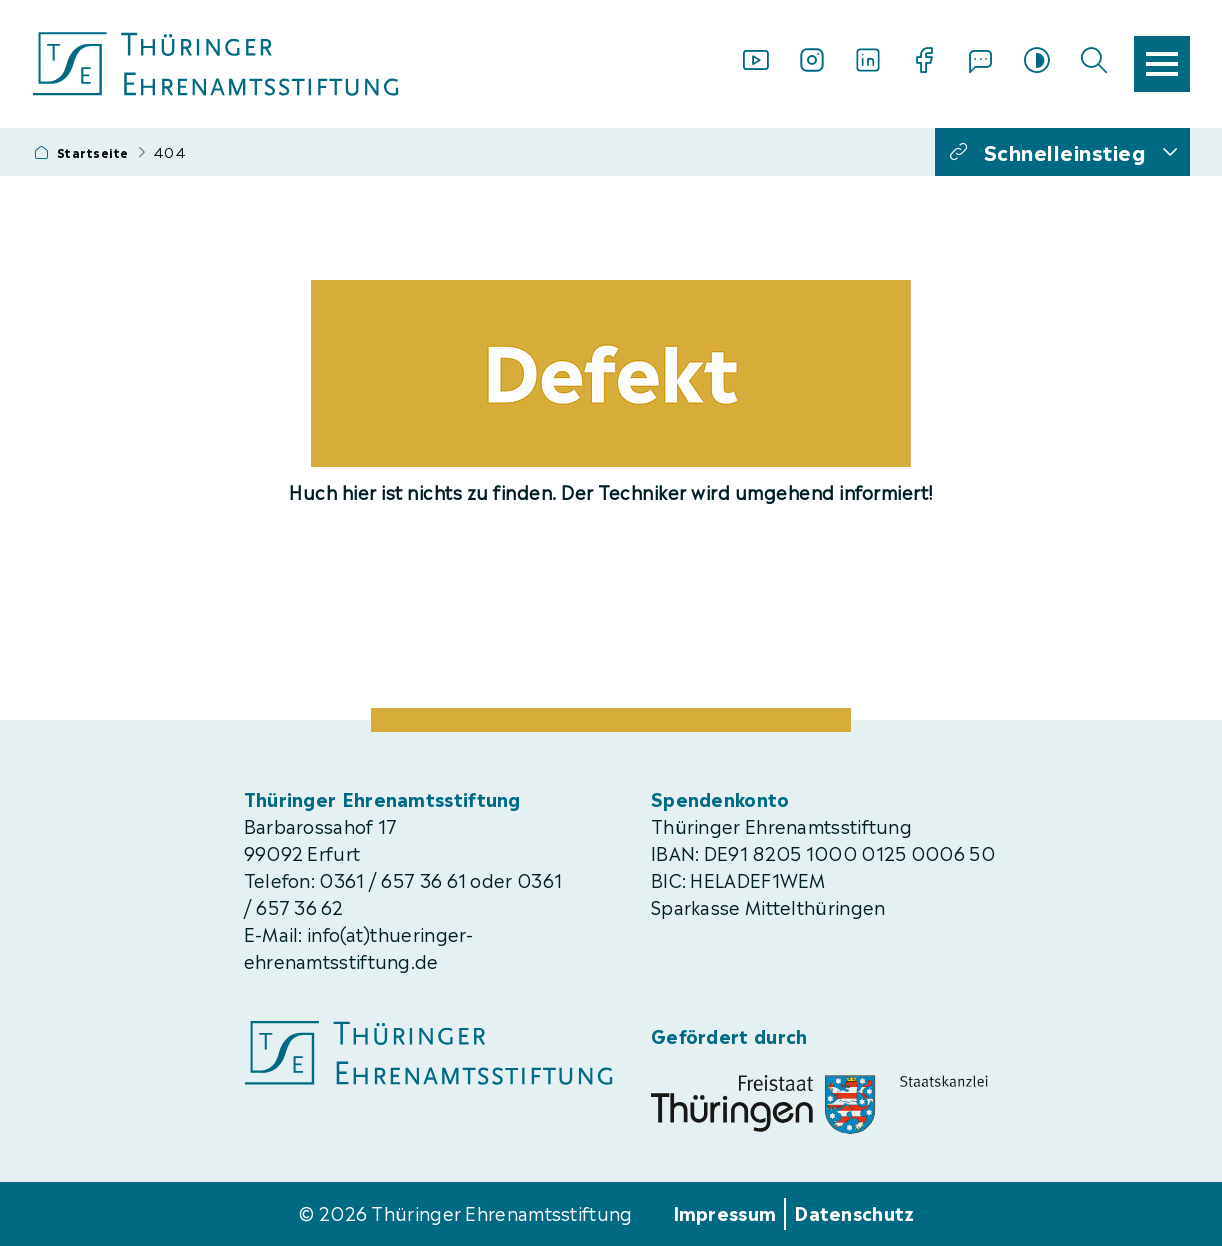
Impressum (725, 1211)
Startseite (93, 152)
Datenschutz (854, 1211)
